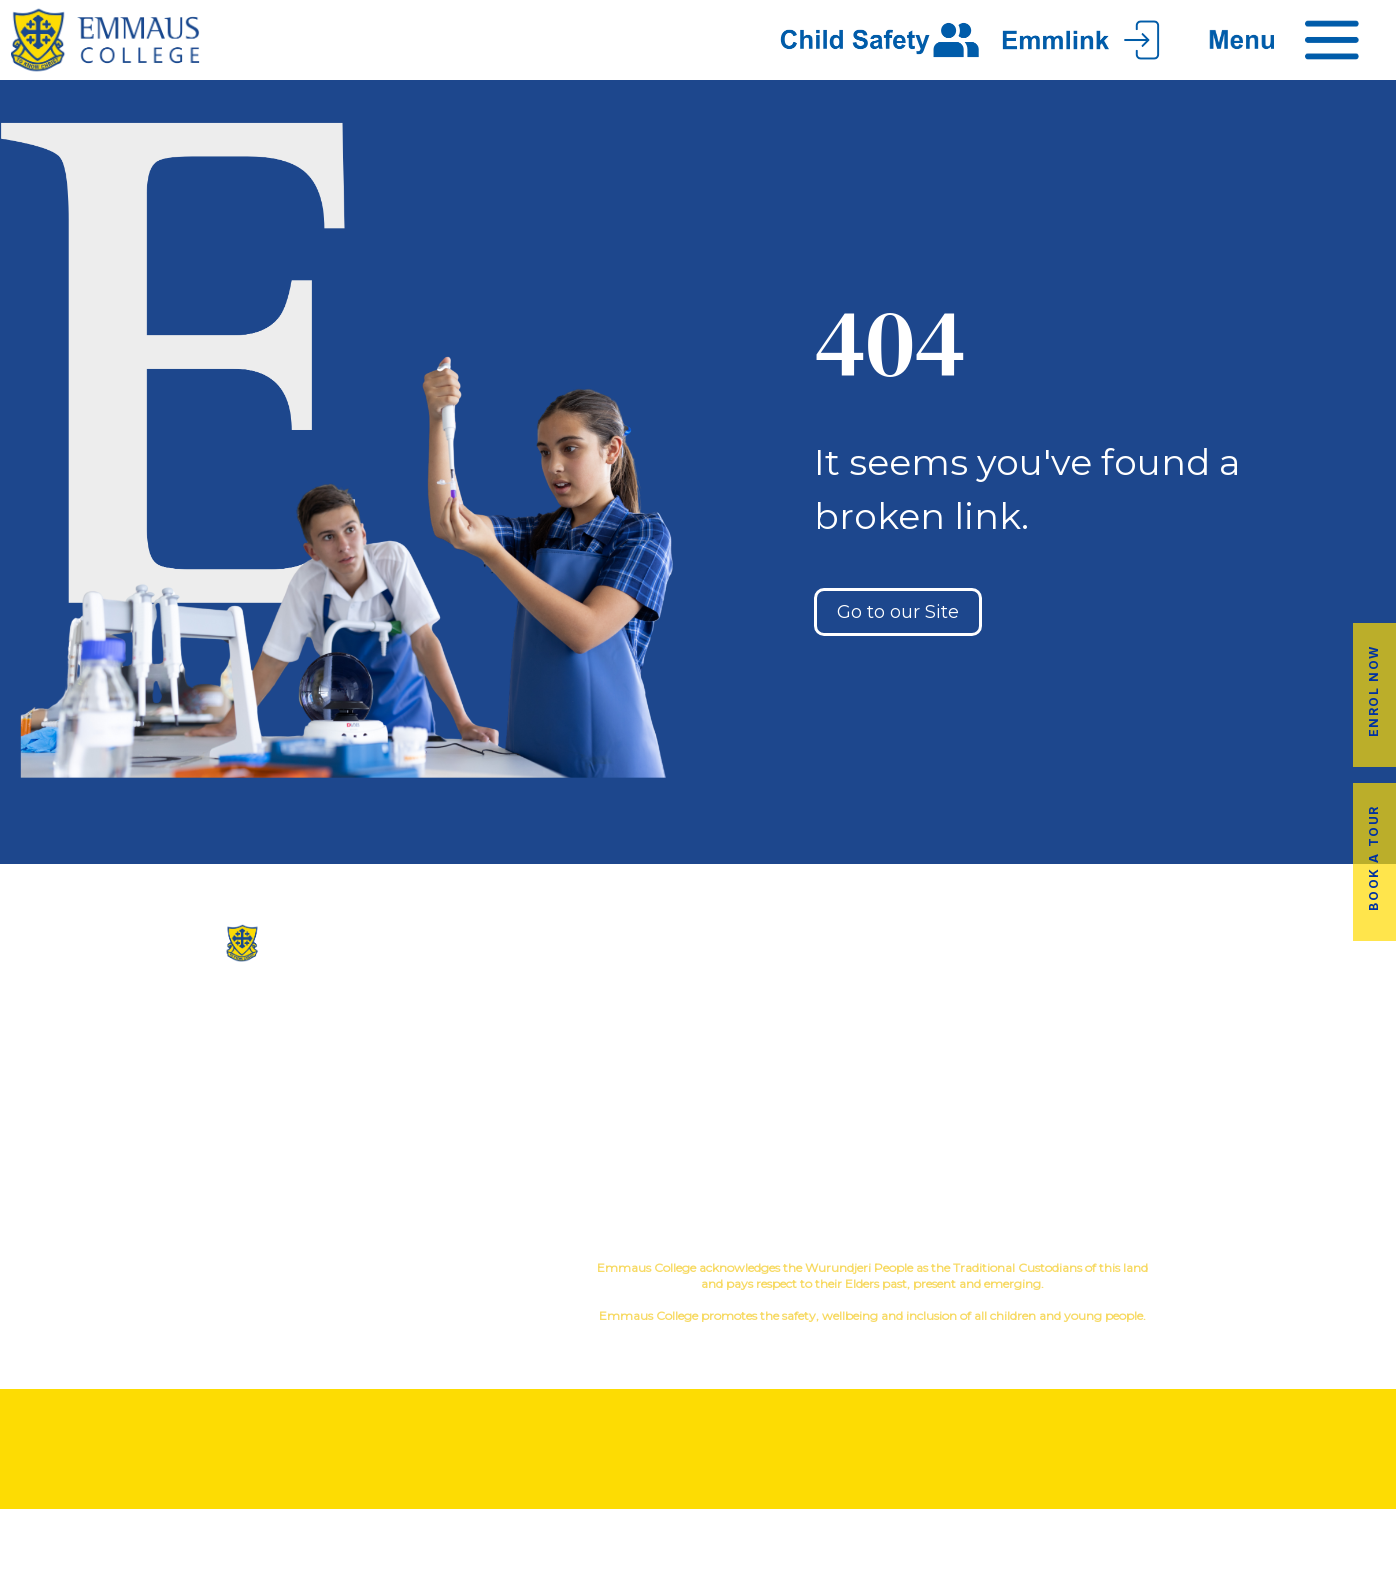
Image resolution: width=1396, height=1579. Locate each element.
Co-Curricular (780, 1021)
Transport (1046, 1069)
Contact (582, 1133)
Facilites (581, 1069)
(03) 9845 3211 (233, 1025)
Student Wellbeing (814, 1117)
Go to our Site (898, 612)
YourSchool (1298, 1270)
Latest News (1046, 1101)
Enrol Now (1373, 690)
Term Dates (1046, 1133)
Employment (1280, 1101)
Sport (816, 1053)
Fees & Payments (1279, 1069)
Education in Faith (814, 1085)
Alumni (1047, 1037)
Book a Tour (1373, 858)
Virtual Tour (581, 1101)
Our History (581, 1037)
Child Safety (814, 1149)
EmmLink (1282, 1133)
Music (871, 1021)
